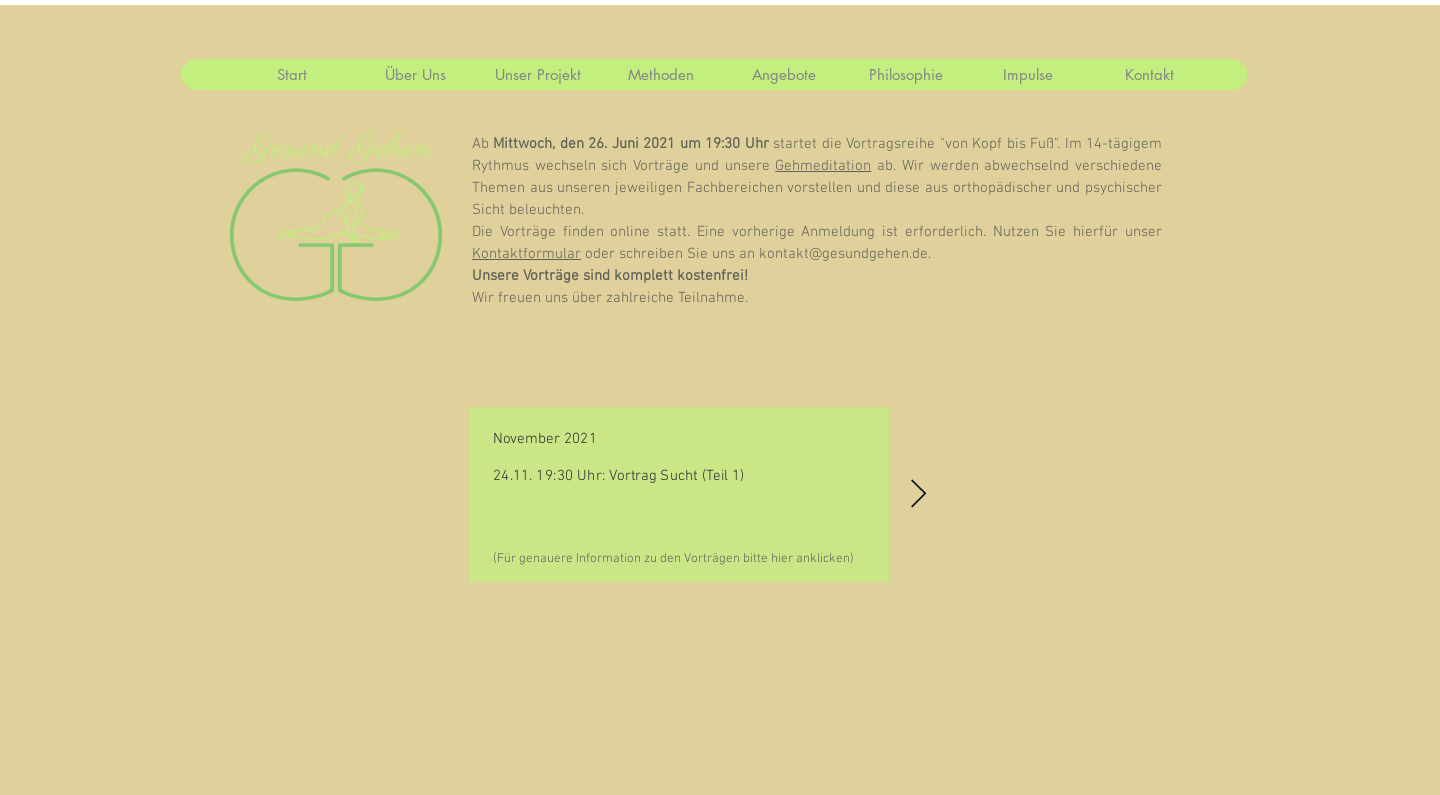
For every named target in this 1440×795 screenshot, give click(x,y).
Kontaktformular (526, 254)
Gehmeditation (823, 166)
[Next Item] (918, 494)
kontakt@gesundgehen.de (843, 254)
